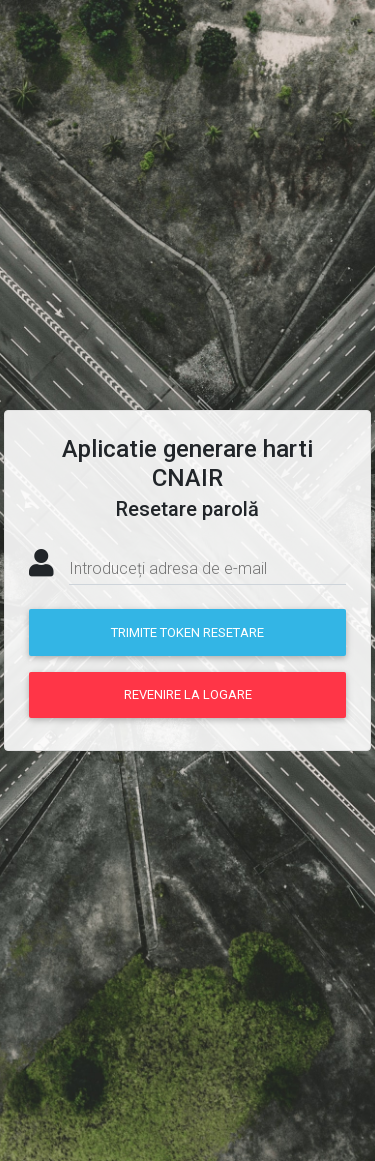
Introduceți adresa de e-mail (168, 568)
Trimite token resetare (187, 632)
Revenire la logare (188, 694)
